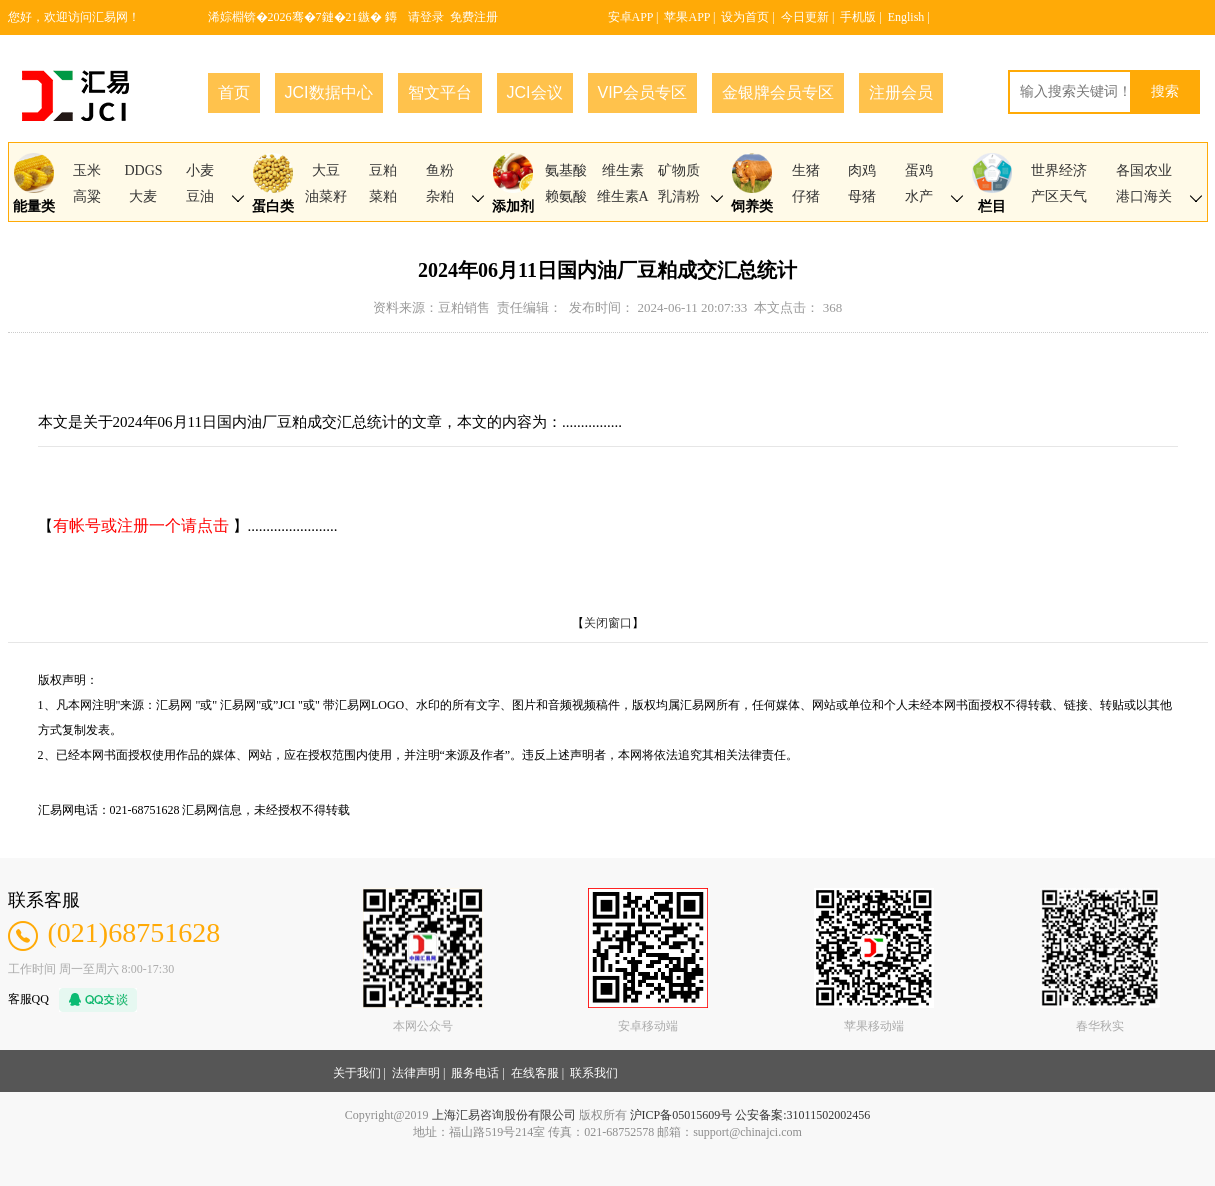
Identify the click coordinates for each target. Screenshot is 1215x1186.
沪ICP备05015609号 (681, 1115)
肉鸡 (862, 170)
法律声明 (416, 1073)
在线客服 (535, 1073)
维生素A (623, 196)
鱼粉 (440, 170)
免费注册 (474, 17)
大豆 (326, 170)
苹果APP (687, 17)
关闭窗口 (608, 623)
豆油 (200, 196)
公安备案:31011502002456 (802, 1115)
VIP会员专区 (643, 92)
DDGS (143, 170)
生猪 (806, 170)
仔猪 (806, 196)
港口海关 (1144, 196)
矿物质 (679, 170)
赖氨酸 (566, 196)
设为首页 (745, 17)
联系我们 (594, 1073)
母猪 (862, 196)
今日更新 (805, 17)
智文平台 (440, 92)
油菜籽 (326, 196)
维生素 (623, 170)
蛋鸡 (919, 170)
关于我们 (357, 1073)
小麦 (200, 170)
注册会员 (901, 92)
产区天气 (1059, 196)
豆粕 (383, 170)
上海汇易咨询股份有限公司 (504, 1115)
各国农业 (1144, 170)
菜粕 (383, 196)
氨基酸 (566, 170)
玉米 (87, 170)
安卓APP (631, 17)
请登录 (426, 17)
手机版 (858, 17)
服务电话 (475, 1073)
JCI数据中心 (329, 92)
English (906, 17)
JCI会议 (535, 92)
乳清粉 (679, 196)
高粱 (87, 196)
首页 (234, 92)
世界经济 (1059, 170)
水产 (919, 196)
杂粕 (440, 196)
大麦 (143, 196)
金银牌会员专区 (778, 92)
